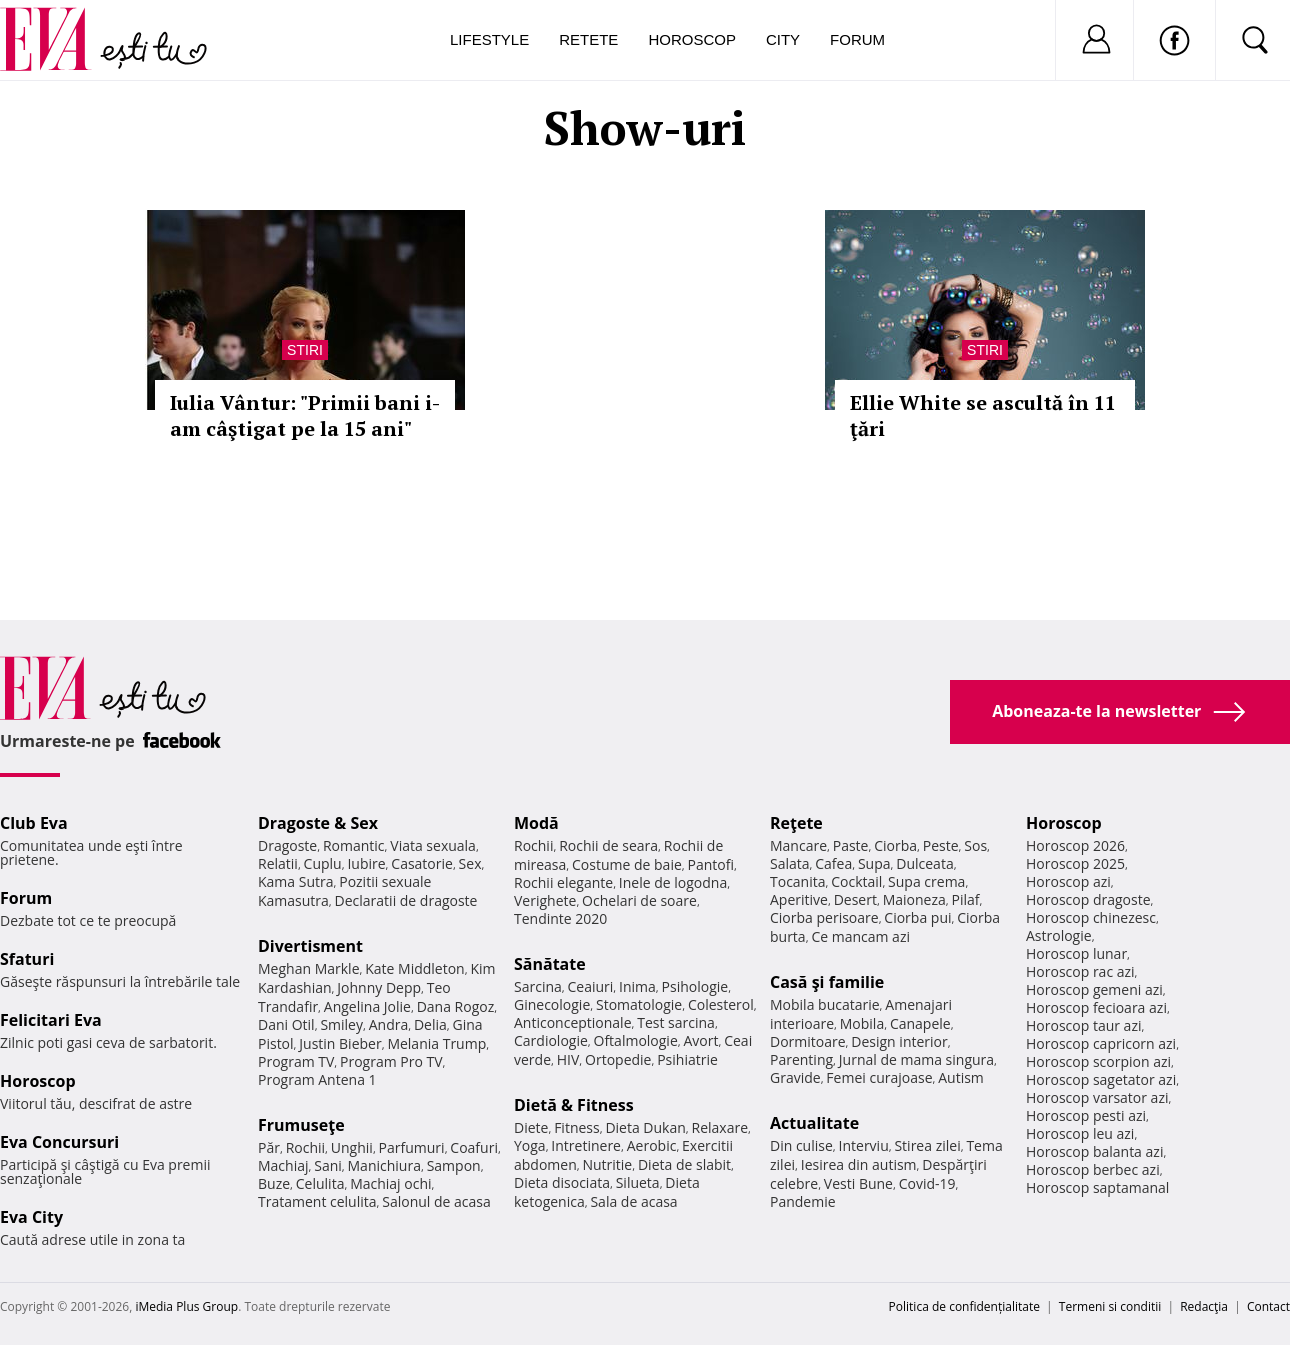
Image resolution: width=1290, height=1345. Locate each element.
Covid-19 (927, 1183)
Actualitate (814, 1123)
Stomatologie (639, 1004)
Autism (961, 1077)
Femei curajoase (879, 1077)
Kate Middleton (415, 968)
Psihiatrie (687, 1059)
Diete (531, 1127)
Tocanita (798, 881)
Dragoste (287, 845)
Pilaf (965, 899)
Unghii (352, 1147)
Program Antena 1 (317, 1079)
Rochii (305, 1147)
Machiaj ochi (390, 1183)
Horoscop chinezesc (1091, 917)
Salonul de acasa (436, 1201)
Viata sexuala (433, 845)
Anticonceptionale (573, 1022)
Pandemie (803, 1201)
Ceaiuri (591, 986)
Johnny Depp (379, 987)
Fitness (577, 1127)
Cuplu (323, 863)
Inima (637, 986)
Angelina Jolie (367, 1006)
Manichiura (384, 1165)
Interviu (864, 1145)
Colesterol (721, 1004)
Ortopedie (618, 1059)
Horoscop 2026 (1075, 845)
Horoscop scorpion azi (1098, 1061)
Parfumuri (412, 1147)
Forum (857, 39)
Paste (851, 845)
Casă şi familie (827, 982)
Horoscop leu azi (1080, 1133)
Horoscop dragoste (1088, 899)
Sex (470, 863)
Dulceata (924, 863)
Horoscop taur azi (1083, 1025)
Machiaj (283, 1165)
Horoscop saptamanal (1097, 1187)
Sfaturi (27, 959)
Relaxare (720, 1127)
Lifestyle (489, 39)
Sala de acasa (633, 1201)
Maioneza (914, 899)
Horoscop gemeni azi (1094, 989)
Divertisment (310, 946)
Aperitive (799, 899)
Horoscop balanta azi (1094, 1151)
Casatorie (422, 863)
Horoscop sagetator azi (1101, 1079)
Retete (588, 39)
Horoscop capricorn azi (1101, 1043)
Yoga (530, 1145)
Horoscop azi (1068, 881)
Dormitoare (808, 1041)
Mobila (862, 1023)
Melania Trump (436, 1043)
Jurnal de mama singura (916, 1059)
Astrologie (1059, 935)
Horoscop (692, 39)
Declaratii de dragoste (406, 900)
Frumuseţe (301, 1125)
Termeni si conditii (1110, 1306)
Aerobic (652, 1145)
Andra (389, 1024)
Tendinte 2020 (560, 918)
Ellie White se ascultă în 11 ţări (983, 415)
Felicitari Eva (51, 1020)
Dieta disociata (562, 1182)
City (783, 39)
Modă (536, 823)
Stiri (305, 350)
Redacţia (1204, 1306)
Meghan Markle (309, 968)
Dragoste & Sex (318, 823)
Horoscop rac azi (1080, 971)
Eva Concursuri (59, 1142)
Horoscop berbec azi (1093, 1169)
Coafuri (474, 1147)
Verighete (545, 900)
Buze (274, 1183)
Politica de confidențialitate (964, 1306)
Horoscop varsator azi (1097, 1097)
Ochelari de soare (639, 900)
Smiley (341, 1024)
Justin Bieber (340, 1043)
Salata (790, 863)
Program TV (296, 1061)
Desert (855, 899)
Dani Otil (286, 1024)
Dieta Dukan (645, 1127)
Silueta (638, 1182)
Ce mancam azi (860, 936)
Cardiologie (551, 1040)
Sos (975, 845)
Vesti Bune (858, 1183)
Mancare (798, 845)
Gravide (795, 1077)
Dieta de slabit (684, 1164)
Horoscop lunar (1076, 953)
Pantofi (711, 864)
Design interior (899, 1041)
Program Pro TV (391, 1061)
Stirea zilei (927, 1145)
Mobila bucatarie (825, 1004)
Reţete (796, 823)
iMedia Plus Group (186, 1306)
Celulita (320, 1183)
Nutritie (607, 1164)
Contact (1268, 1306)
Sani (328, 1165)
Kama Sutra (295, 881)
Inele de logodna (673, 882)
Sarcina (538, 986)
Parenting (801, 1059)
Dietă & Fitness (574, 1105)
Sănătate (550, 964)
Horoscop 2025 (1075, 863)
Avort (700, 1040)
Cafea (833, 863)
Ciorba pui (917, 917)
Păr (269, 1147)
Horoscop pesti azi (1086, 1115)
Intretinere (586, 1145)
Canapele (920, 1023)
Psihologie (695, 986)
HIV (568, 1059)
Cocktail (856, 881)
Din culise (801, 1145)
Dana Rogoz (456, 1006)
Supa (874, 863)
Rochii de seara (608, 845)
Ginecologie (552, 1004)
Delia (430, 1024)
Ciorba (895, 845)
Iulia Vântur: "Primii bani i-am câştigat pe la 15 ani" (305, 415)
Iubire (366, 863)
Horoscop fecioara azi (1096, 1007)
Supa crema (926, 881)
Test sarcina (676, 1022)
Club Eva (34, 823)
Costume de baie (627, 864)
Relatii (278, 863)
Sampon (454, 1165)
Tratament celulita (317, 1201)
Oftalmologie (636, 1040)
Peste (941, 845)
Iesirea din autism (859, 1164)
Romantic (354, 845)
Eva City (31, 1217)
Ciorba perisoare (824, 917)
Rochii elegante (563, 882)
